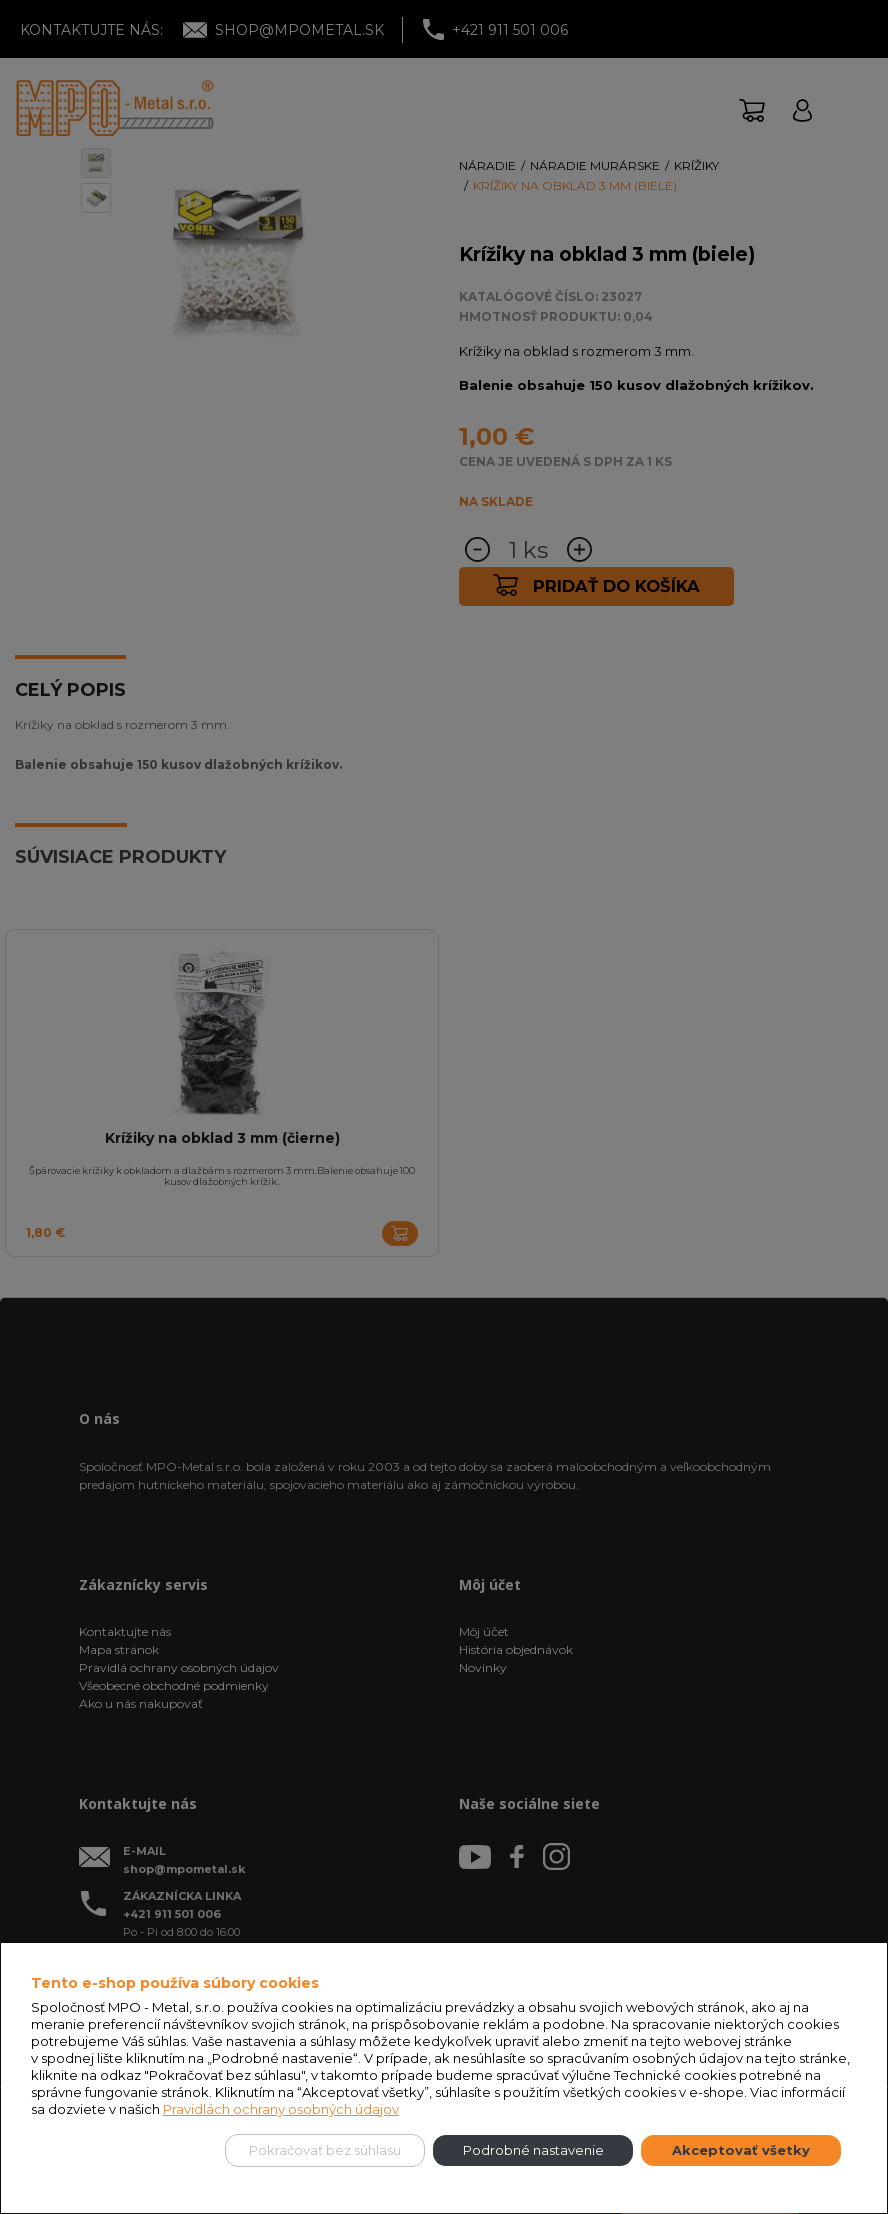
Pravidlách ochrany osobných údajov (281, 2109)
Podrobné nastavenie (533, 2150)
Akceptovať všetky (741, 2150)
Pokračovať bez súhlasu (325, 2150)
